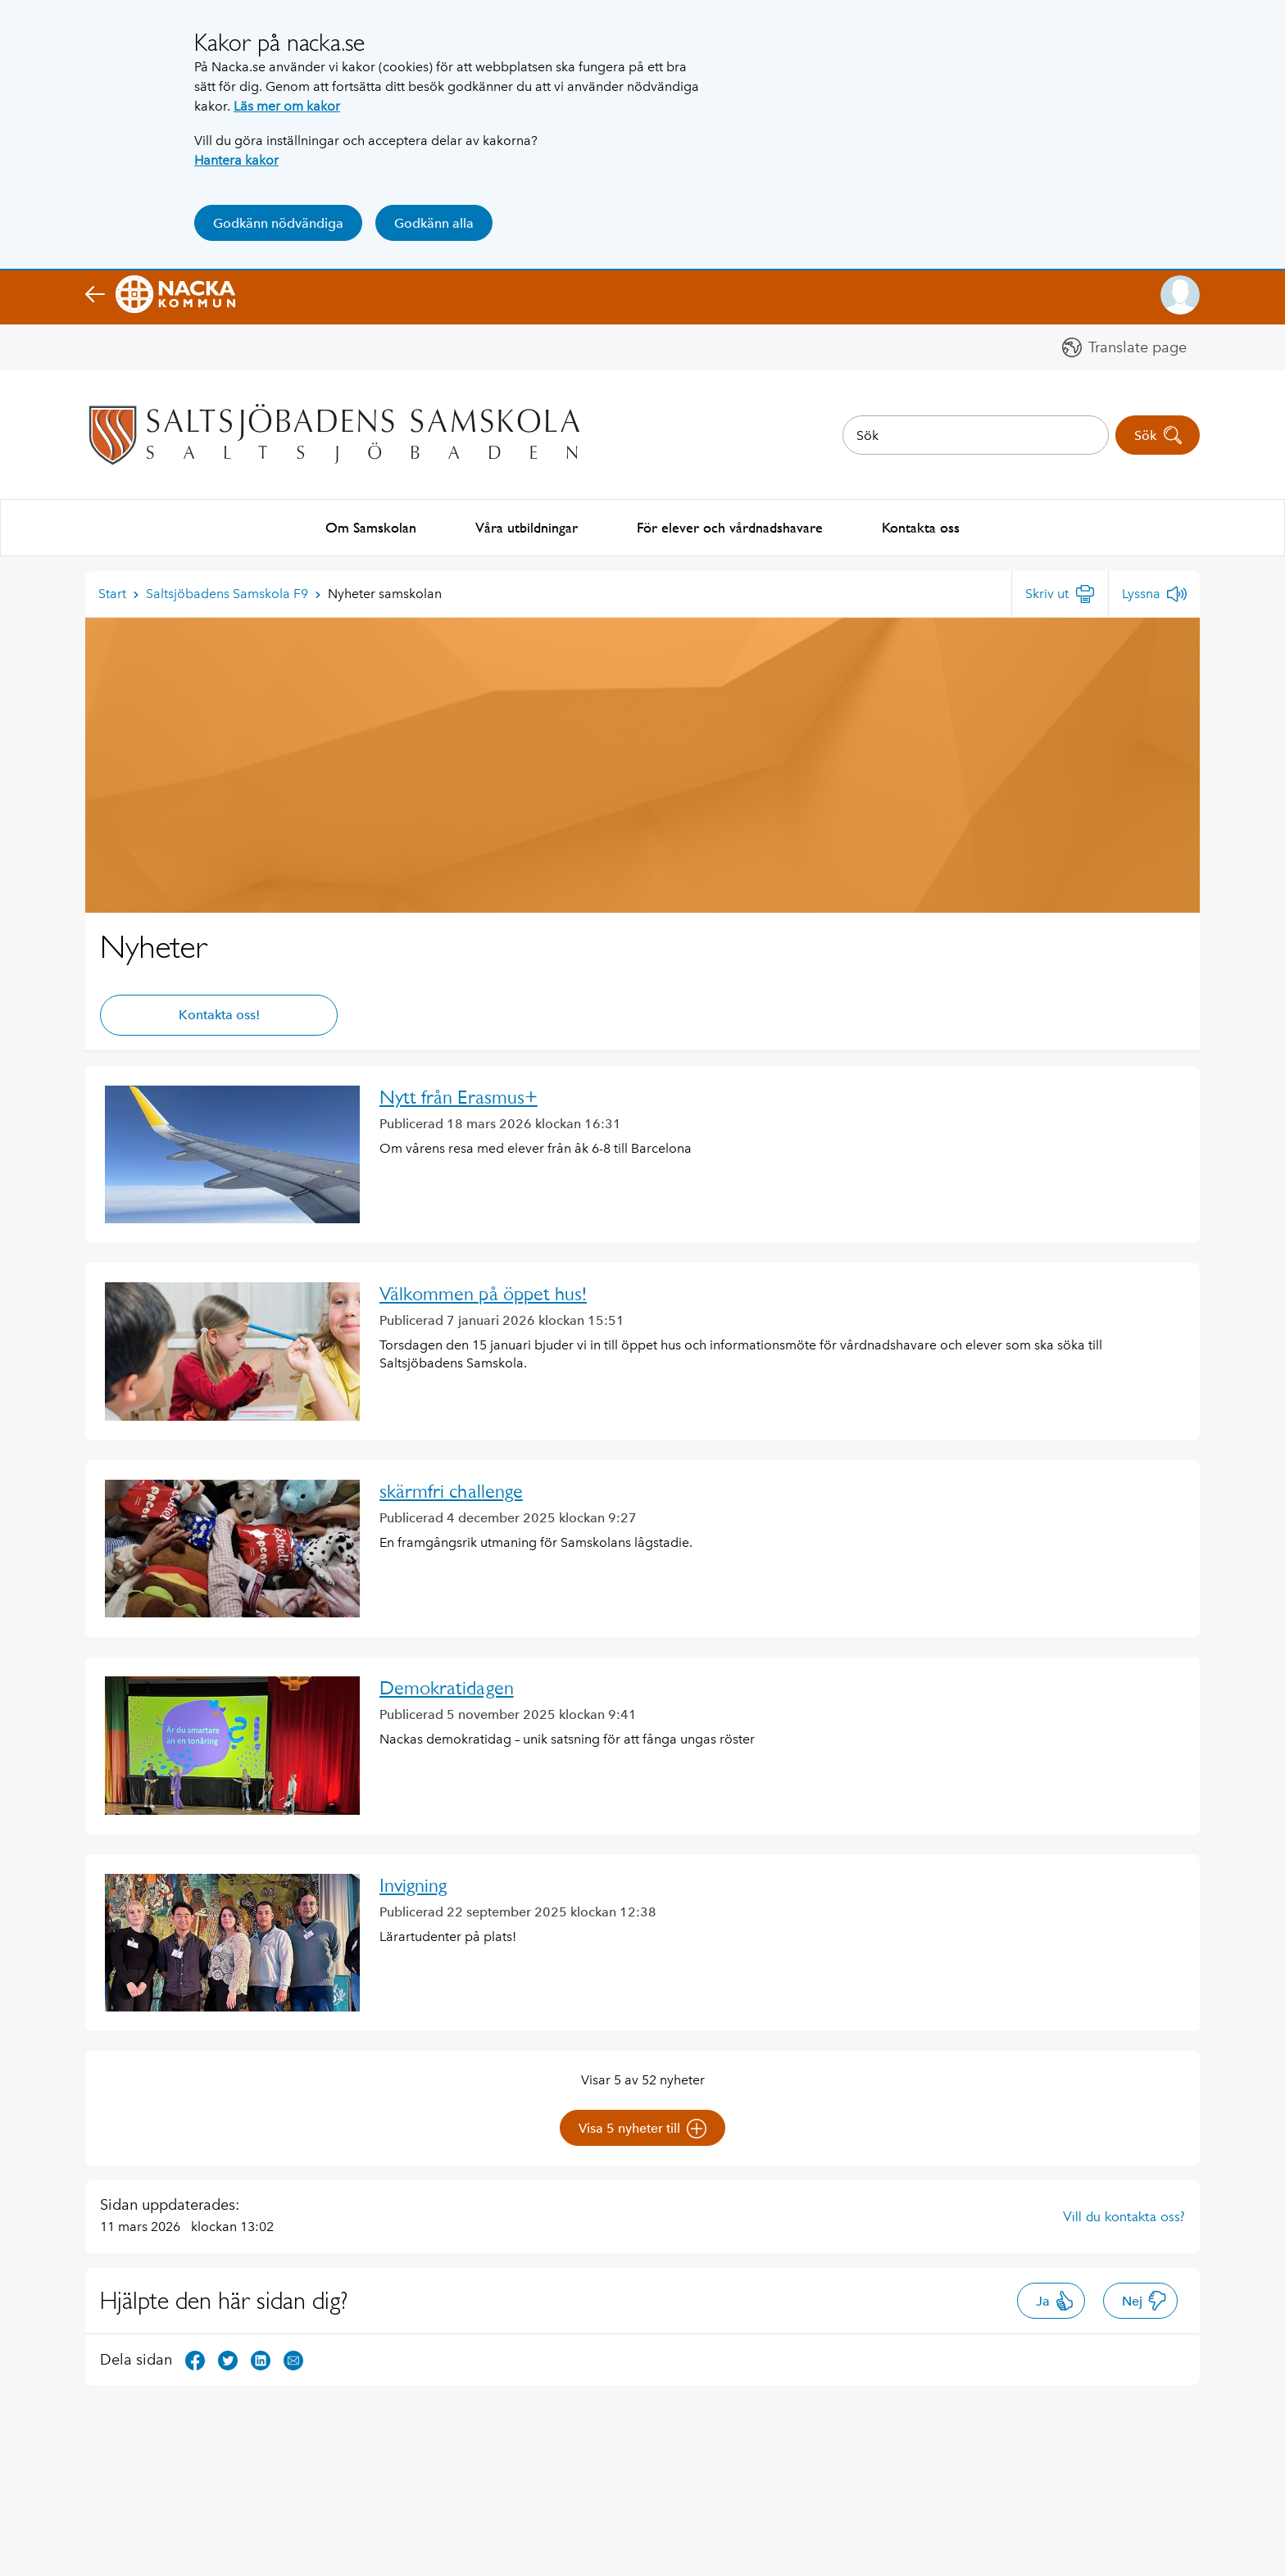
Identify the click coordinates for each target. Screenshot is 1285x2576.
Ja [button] (1055, 2299)
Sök (1158, 435)
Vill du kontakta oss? (1124, 2214)
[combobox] (975, 435)
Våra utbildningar (526, 526)
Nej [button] (1144, 2299)
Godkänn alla (434, 223)
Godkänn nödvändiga (278, 223)
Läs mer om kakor (287, 106)
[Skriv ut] (1060, 592)
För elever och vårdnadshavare (730, 526)
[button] (1180, 295)
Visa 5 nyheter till (642, 2127)
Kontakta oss (921, 526)
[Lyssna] (1154, 592)
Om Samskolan (370, 526)
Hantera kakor (236, 160)
